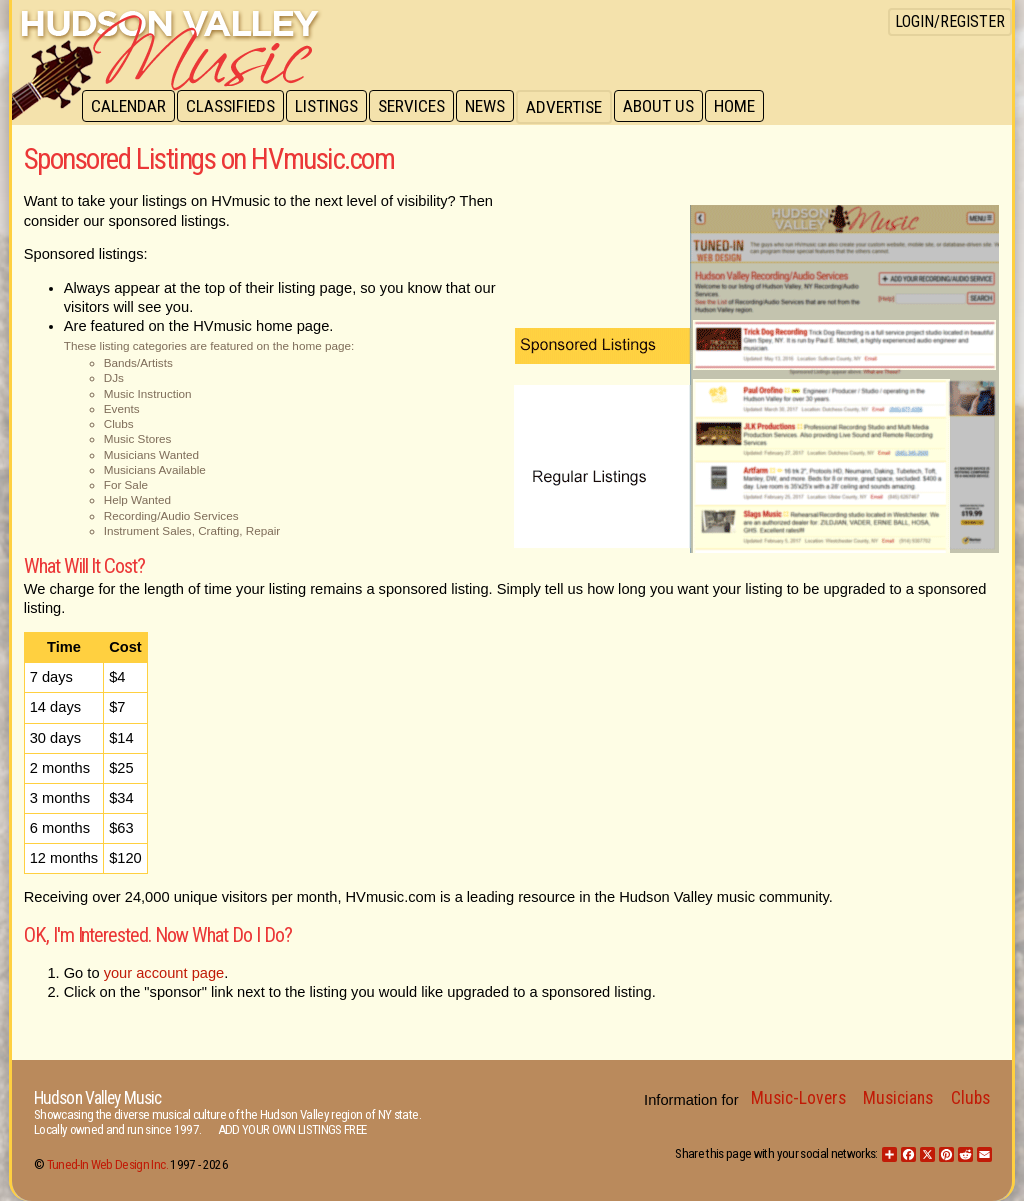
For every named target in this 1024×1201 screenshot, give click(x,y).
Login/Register (950, 21)
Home (747, 107)
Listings (331, 107)
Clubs (970, 1098)
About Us (669, 107)
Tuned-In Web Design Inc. (107, 1164)
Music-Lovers (798, 1098)
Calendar (129, 107)
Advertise (574, 107)
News (494, 107)
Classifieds (233, 107)
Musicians (898, 1098)
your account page (164, 973)
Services (418, 107)
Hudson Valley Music (97, 1098)
